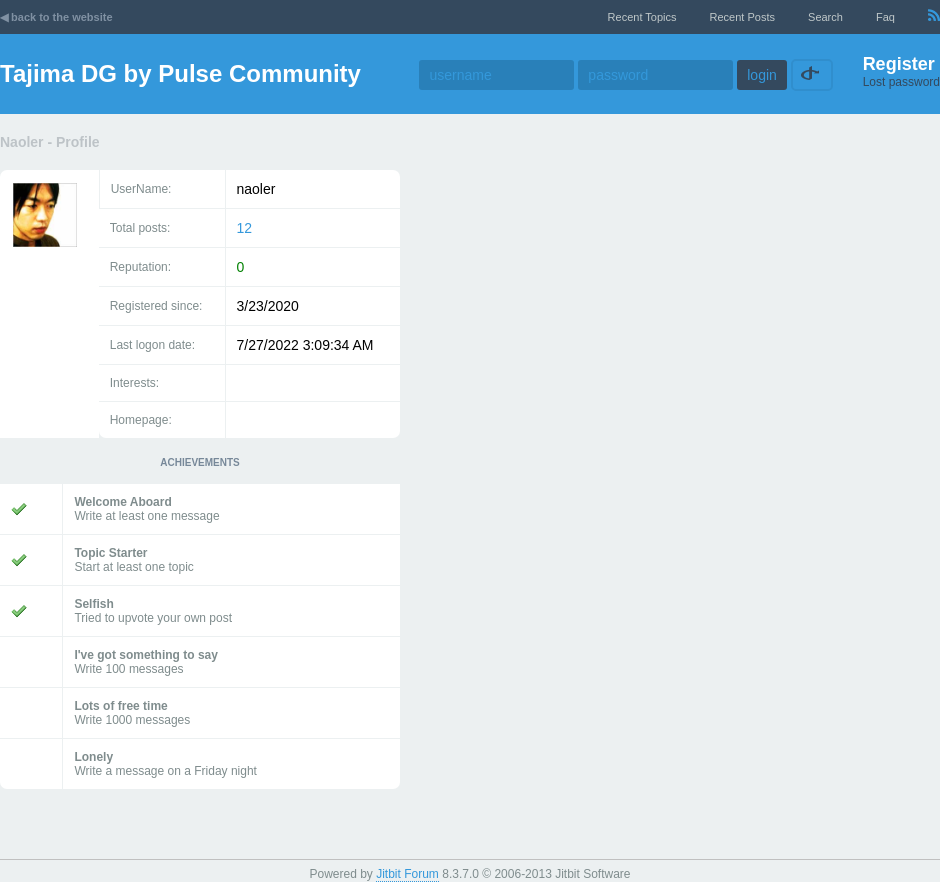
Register (899, 64)
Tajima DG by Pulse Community (180, 73)
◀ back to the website (56, 17)
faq (885, 17)
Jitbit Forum (407, 874)
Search (825, 17)
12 (245, 228)
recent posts (742, 17)
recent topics (642, 17)
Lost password (901, 82)
